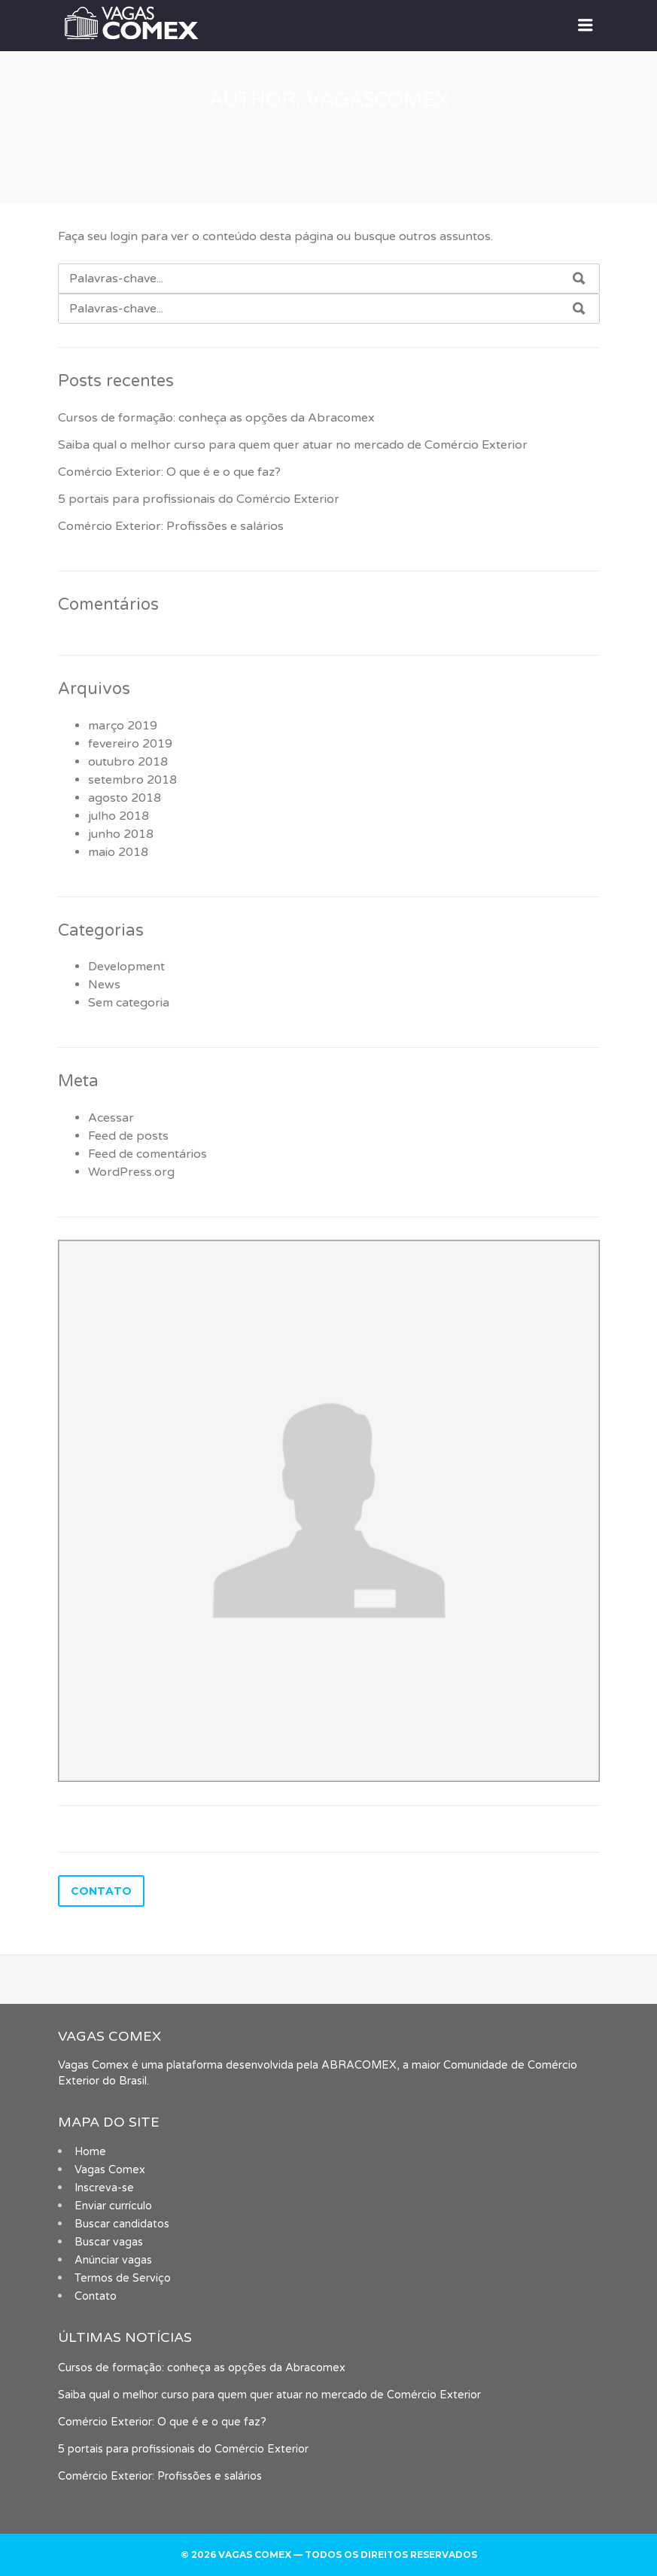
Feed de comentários (147, 1154)
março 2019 (122, 725)
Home (90, 2151)
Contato (96, 2296)
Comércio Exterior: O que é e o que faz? (169, 472)
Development (126, 966)
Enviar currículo (113, 2206)
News (104, 984)
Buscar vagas (109, 2242)
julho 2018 (118, 816)
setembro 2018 (132, 779)
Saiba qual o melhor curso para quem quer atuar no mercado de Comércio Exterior (293, 444)
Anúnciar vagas (113, 2260)
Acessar (111, 1117)
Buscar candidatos (122, 2224)
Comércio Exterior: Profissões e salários (171, 526)
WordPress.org (131, 1172)
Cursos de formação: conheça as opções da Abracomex (216, 417)
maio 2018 (118, 852)
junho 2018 (121, 834)
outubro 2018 (128, 761)
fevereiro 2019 (130, 743)
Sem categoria (128, 1002)
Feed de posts (128, 1135)
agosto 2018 (124, 797)
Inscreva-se (104, 2188)
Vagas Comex (110, 2169)
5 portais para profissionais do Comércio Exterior (198, 499)
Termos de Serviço (123, 2278)
